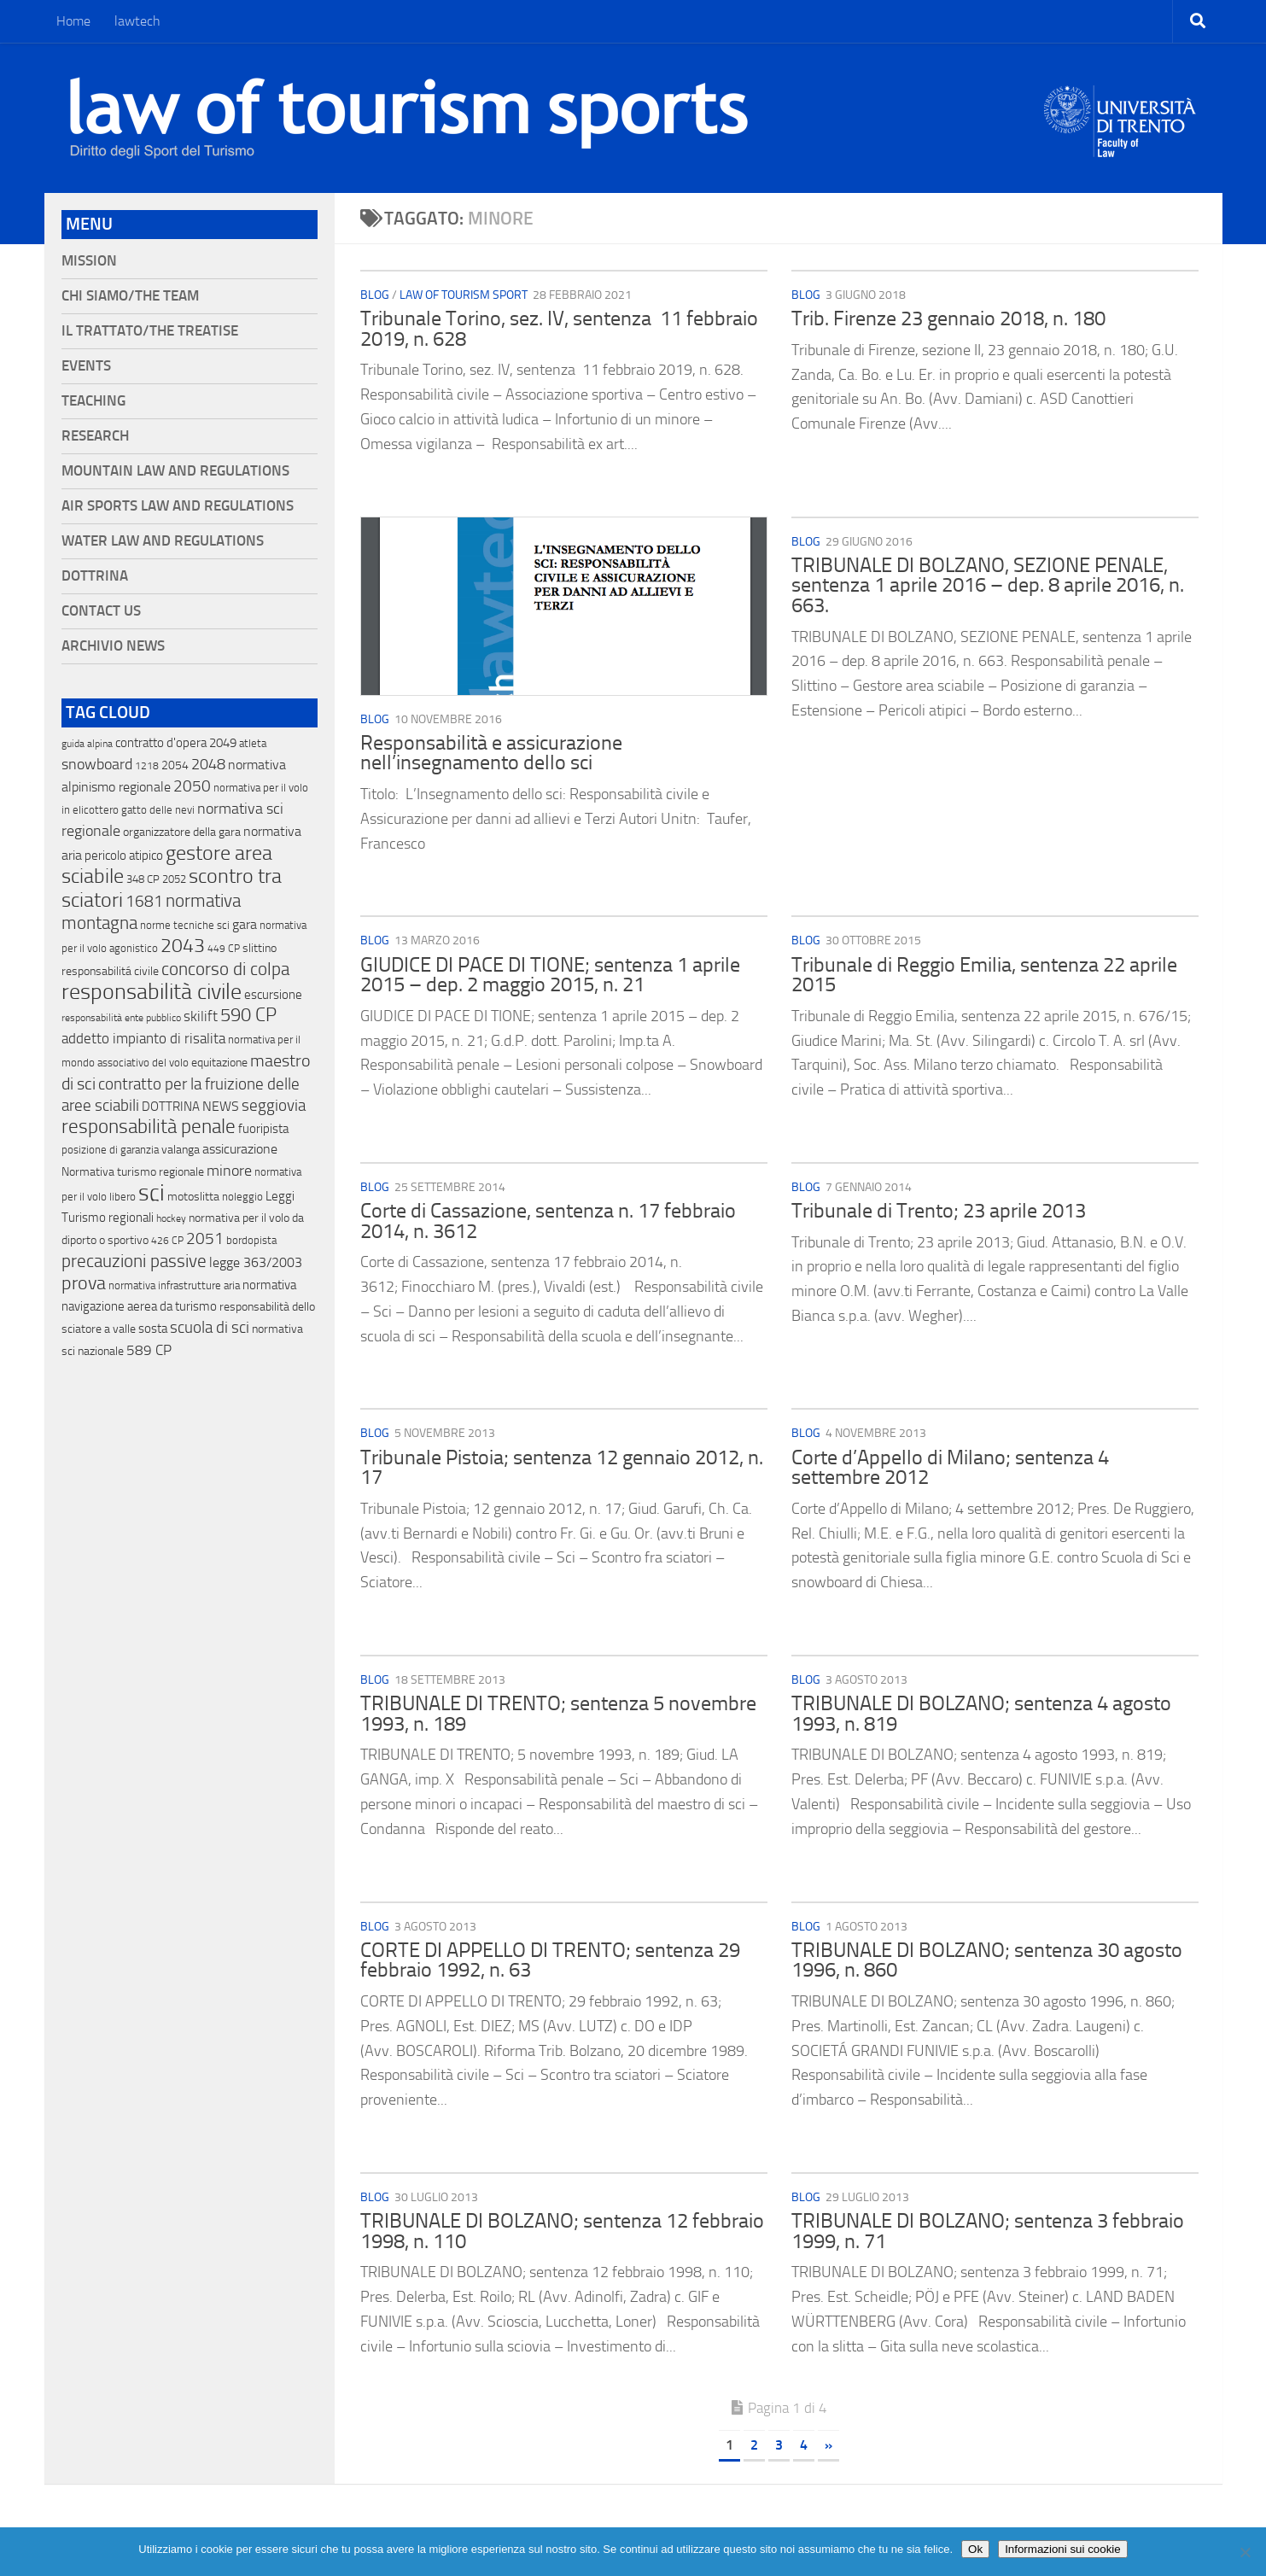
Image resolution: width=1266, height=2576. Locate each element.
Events (86, 366)
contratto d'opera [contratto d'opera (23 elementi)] (161, 743)
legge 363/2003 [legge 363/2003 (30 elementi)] (255, 1262)
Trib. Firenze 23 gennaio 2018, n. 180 (948, 318)
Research (95, 436)
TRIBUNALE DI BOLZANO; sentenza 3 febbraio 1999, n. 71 (987, 2231)
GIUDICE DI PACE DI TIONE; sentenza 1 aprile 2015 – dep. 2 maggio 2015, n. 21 (550, 975)
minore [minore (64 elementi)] (229, 1170)
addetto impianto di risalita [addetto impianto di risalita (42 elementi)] (143, 1038)
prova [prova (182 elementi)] (83, 1283)
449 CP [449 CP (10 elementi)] (223, 949)
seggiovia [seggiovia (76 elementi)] (274, 1105)
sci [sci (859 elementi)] (151, 1192)
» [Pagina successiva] (828, 2445)
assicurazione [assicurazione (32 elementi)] (239, 1149)
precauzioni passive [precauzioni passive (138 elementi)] (134, 1261)
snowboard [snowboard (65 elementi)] (96, 764)
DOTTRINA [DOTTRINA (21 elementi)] (171, 1106)
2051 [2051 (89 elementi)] (205, 1238)
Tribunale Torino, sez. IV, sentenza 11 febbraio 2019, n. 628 (559, 329)
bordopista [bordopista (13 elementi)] (251, 1240)
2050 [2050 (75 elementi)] (192, 786)
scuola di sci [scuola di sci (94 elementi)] (209, 1327)
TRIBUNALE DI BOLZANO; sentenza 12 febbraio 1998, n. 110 (562, 2231)
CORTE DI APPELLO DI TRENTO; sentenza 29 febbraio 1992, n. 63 (550, 1960)
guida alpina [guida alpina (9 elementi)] (87, 744)
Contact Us (101, 611)
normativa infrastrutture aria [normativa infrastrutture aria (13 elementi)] (174, 1285)
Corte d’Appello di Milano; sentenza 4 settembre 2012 (950, 1468)
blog (374, 295)
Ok (975, 2549)
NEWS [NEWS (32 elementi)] (220, 1106)
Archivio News (113, 646)
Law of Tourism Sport (464, 295)
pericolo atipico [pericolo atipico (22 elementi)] (124, 855)
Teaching (93, 401)
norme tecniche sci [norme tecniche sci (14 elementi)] (185, 925)
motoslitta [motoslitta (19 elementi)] (193, 1196)
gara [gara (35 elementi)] (244, 924)
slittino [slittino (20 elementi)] (259, 948)
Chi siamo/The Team (130, 296)
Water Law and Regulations (162, 541)
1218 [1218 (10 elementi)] (147, 766)
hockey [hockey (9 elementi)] (171, 1218)
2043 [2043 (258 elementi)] (182, 945)
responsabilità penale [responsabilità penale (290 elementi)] (148, 1126)
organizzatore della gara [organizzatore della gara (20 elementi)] (182, 832)
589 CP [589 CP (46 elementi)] (149, 1349)
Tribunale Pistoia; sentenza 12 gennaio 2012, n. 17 (561, 1468)
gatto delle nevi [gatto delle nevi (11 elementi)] (158, 809)
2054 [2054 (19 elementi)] (175, 765)
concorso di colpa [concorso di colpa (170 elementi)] (225, 968)
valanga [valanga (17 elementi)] (180, 1149)
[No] (1244, 2552)
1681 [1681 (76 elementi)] (144, 901)
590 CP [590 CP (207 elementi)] (248, 1015)
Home (73, 21)
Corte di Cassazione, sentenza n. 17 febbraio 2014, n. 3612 (548, 1221)
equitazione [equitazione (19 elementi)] (219, 1062)
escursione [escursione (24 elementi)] (273, 994)
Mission (89, 261)
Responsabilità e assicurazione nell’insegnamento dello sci (491, 753)
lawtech (137, 21)
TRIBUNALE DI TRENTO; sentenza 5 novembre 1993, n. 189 (558, 1713)
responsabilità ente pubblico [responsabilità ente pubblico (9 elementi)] (121, 1018)
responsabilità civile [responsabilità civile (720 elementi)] (151, 991)
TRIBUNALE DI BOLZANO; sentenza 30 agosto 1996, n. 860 (986, 1960)
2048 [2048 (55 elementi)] (208, 765)
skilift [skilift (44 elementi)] (201, 1016)
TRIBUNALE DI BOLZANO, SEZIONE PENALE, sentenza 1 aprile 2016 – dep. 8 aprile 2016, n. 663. (987, 585)
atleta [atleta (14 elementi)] (252, 743)
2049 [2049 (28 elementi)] (222, 743)
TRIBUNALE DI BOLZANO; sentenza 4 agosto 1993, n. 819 (981, 1713)
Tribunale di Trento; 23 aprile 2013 (938, 1211)
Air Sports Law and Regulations (177, 506)
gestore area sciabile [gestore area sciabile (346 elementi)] (166, 864)
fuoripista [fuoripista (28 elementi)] (263, 1128)
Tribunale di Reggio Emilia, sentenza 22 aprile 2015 (984, 975)
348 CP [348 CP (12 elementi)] (143, 879)
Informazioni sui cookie (1063, 2549)
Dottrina (94, 576)
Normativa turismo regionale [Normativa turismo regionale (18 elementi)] (132, 1172)
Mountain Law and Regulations (175, 471)
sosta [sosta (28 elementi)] (152, 1328)
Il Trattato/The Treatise (149, 331)
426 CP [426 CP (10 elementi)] (167, 1241)
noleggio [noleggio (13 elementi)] (242, 1196)
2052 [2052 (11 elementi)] (174, 879)
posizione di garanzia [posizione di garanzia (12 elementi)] (110, 1149)
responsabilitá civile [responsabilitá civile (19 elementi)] (110, 971)
